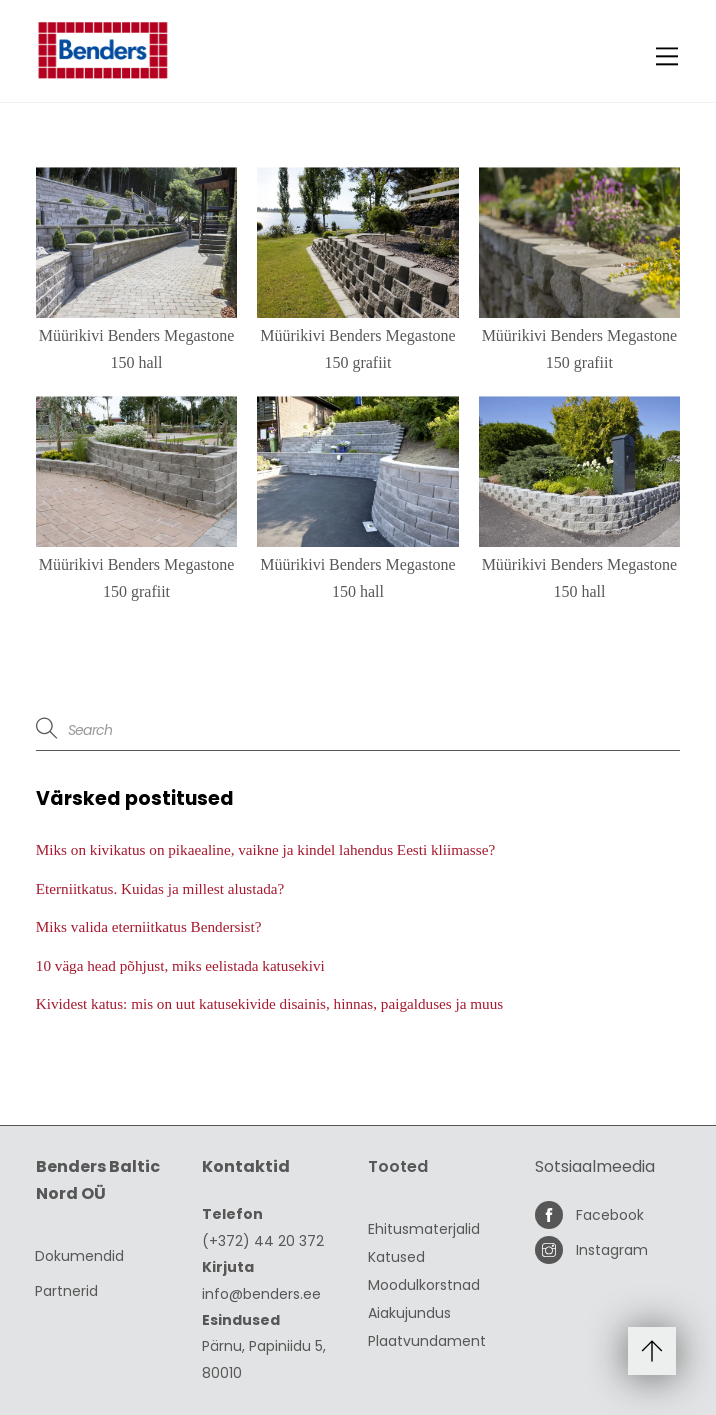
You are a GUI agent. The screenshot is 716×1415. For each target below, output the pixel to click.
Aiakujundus (409, 1313)
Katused (396, 1257)
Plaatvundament (427, 1341)
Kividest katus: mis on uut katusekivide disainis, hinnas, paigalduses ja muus (269, 1003)
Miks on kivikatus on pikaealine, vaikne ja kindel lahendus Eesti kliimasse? (265, 849)
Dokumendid (79, 1256)
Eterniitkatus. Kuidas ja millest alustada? (160, 888)
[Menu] (667, 56)
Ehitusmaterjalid (424, 1229)
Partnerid (66, 1291)
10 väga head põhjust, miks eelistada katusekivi (180, 965)
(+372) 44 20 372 (263, 1241)
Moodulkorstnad (424, 1285)
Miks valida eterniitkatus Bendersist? (149, 926)
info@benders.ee (261, 1294)
